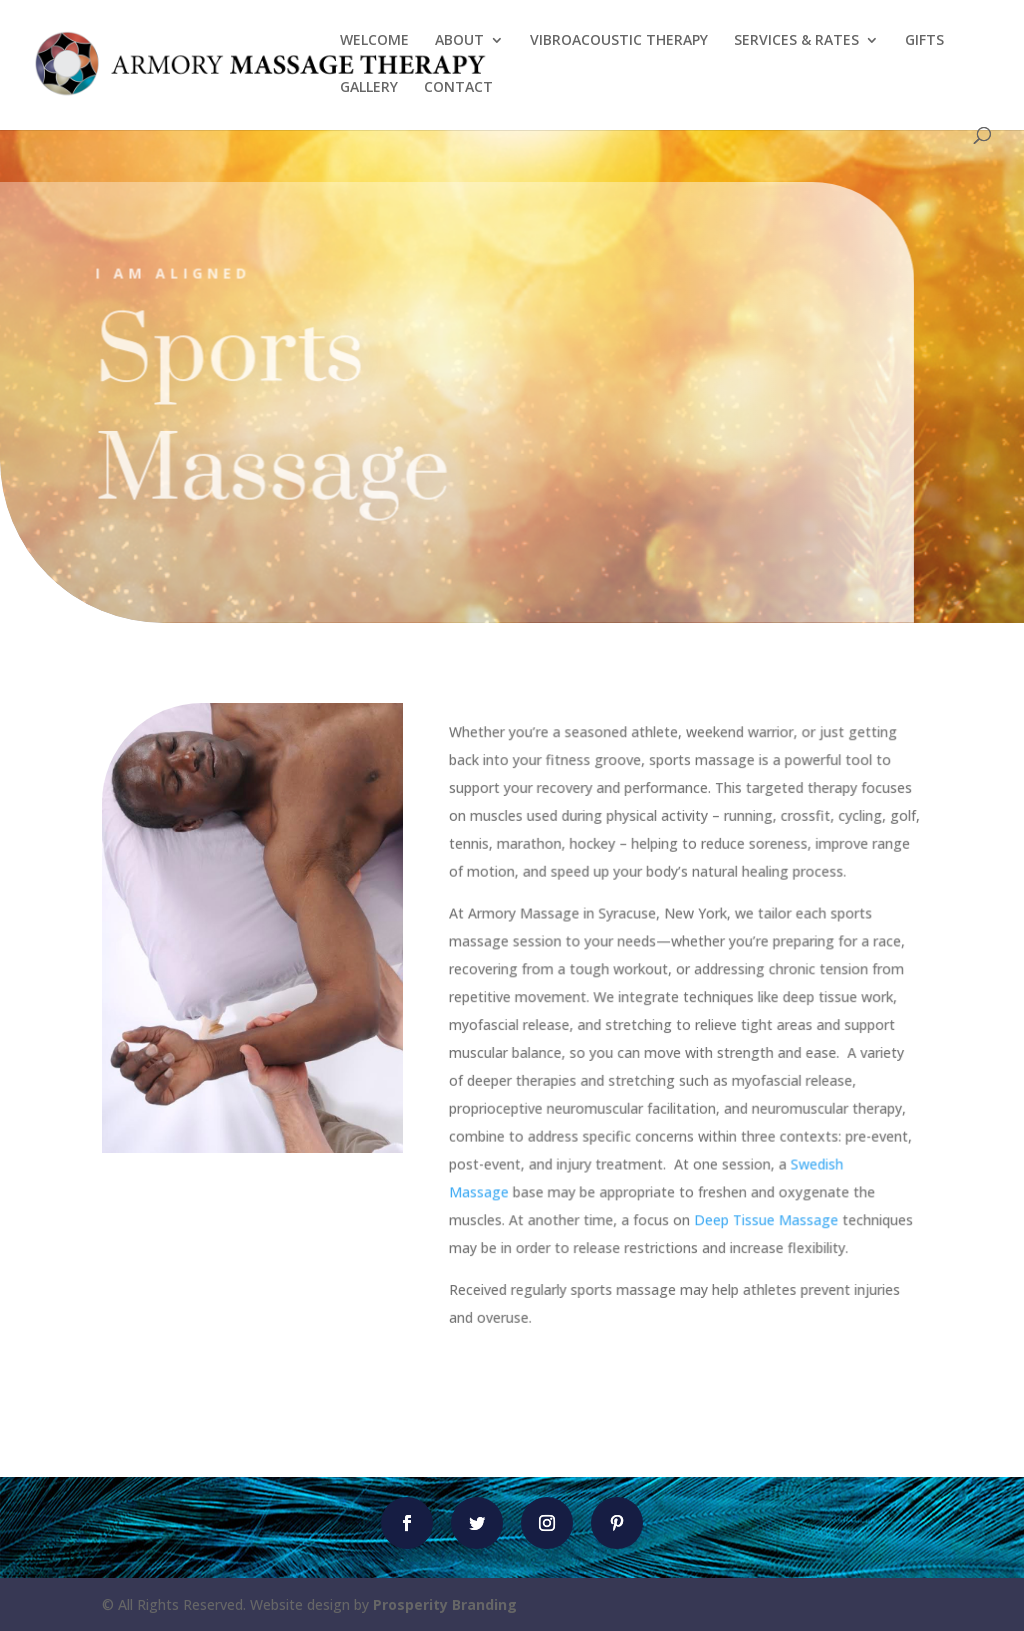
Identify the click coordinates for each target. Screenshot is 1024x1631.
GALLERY (369, 88)
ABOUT (459, 41)
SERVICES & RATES (796, 41)
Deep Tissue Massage (765, 1218)
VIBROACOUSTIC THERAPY (619, 41)
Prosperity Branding (445, 1604)
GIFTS (924, 41)
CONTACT (458, 88)
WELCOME (374, 41)
